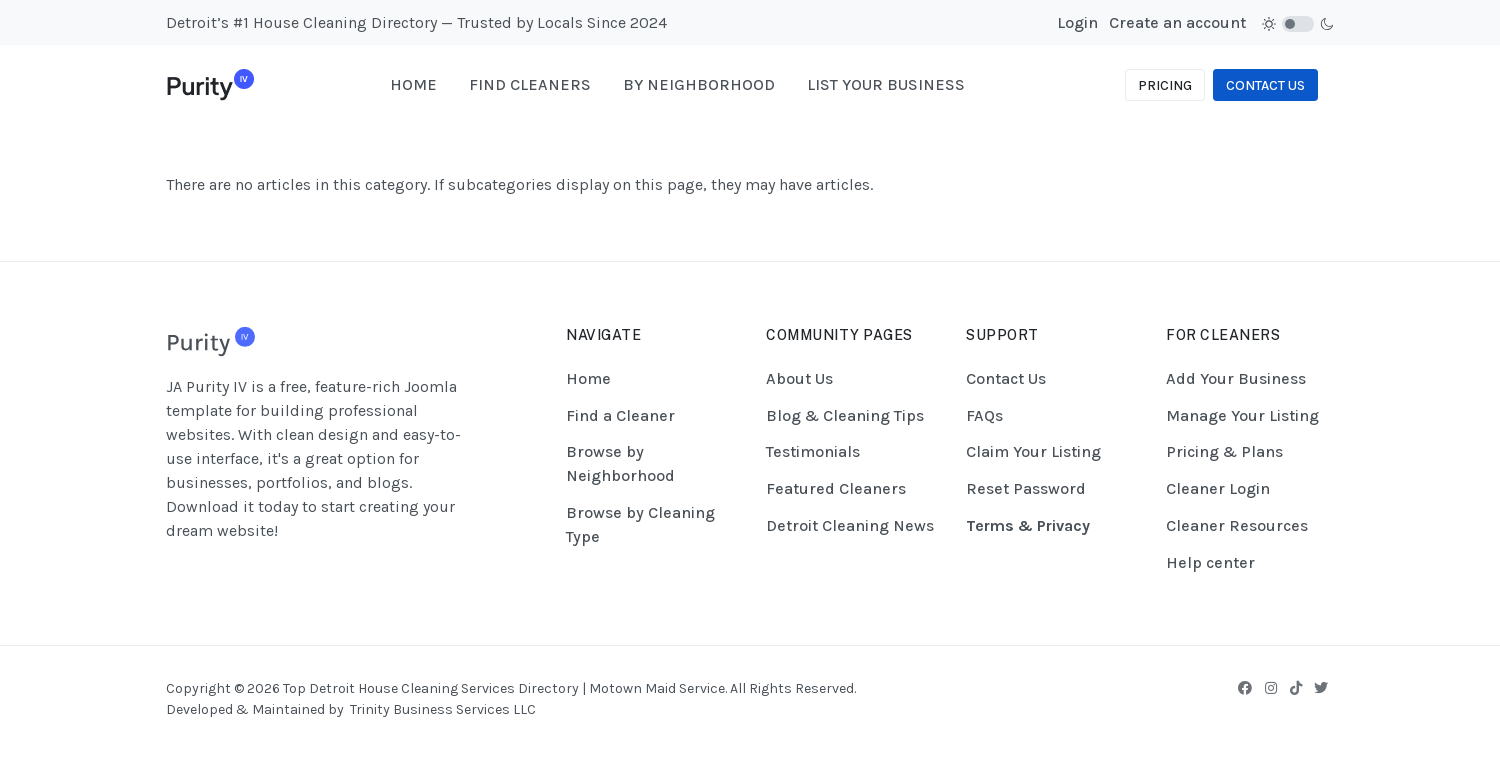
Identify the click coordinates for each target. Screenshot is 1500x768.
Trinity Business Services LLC (443, 709)
